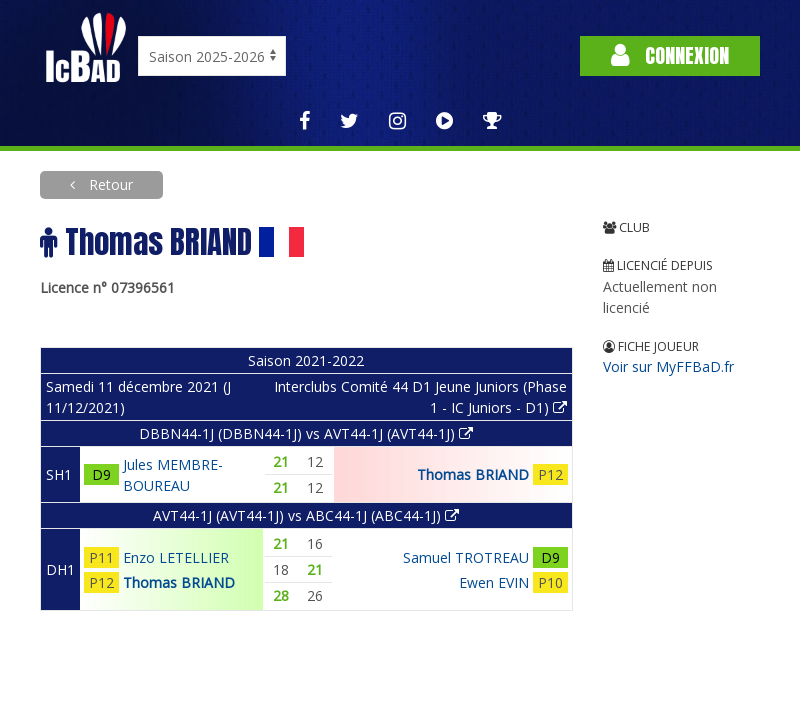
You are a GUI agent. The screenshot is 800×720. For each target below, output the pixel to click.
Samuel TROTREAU (466, 557)
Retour (109, 184)
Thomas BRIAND (473, 474)
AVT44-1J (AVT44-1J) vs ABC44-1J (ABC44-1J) (306, 515)
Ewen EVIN (494, 582)
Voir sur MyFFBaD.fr (668, 366)
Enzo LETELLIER (176, 557)
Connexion (670, 55)
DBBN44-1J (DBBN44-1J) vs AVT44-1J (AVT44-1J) (306, 433)
